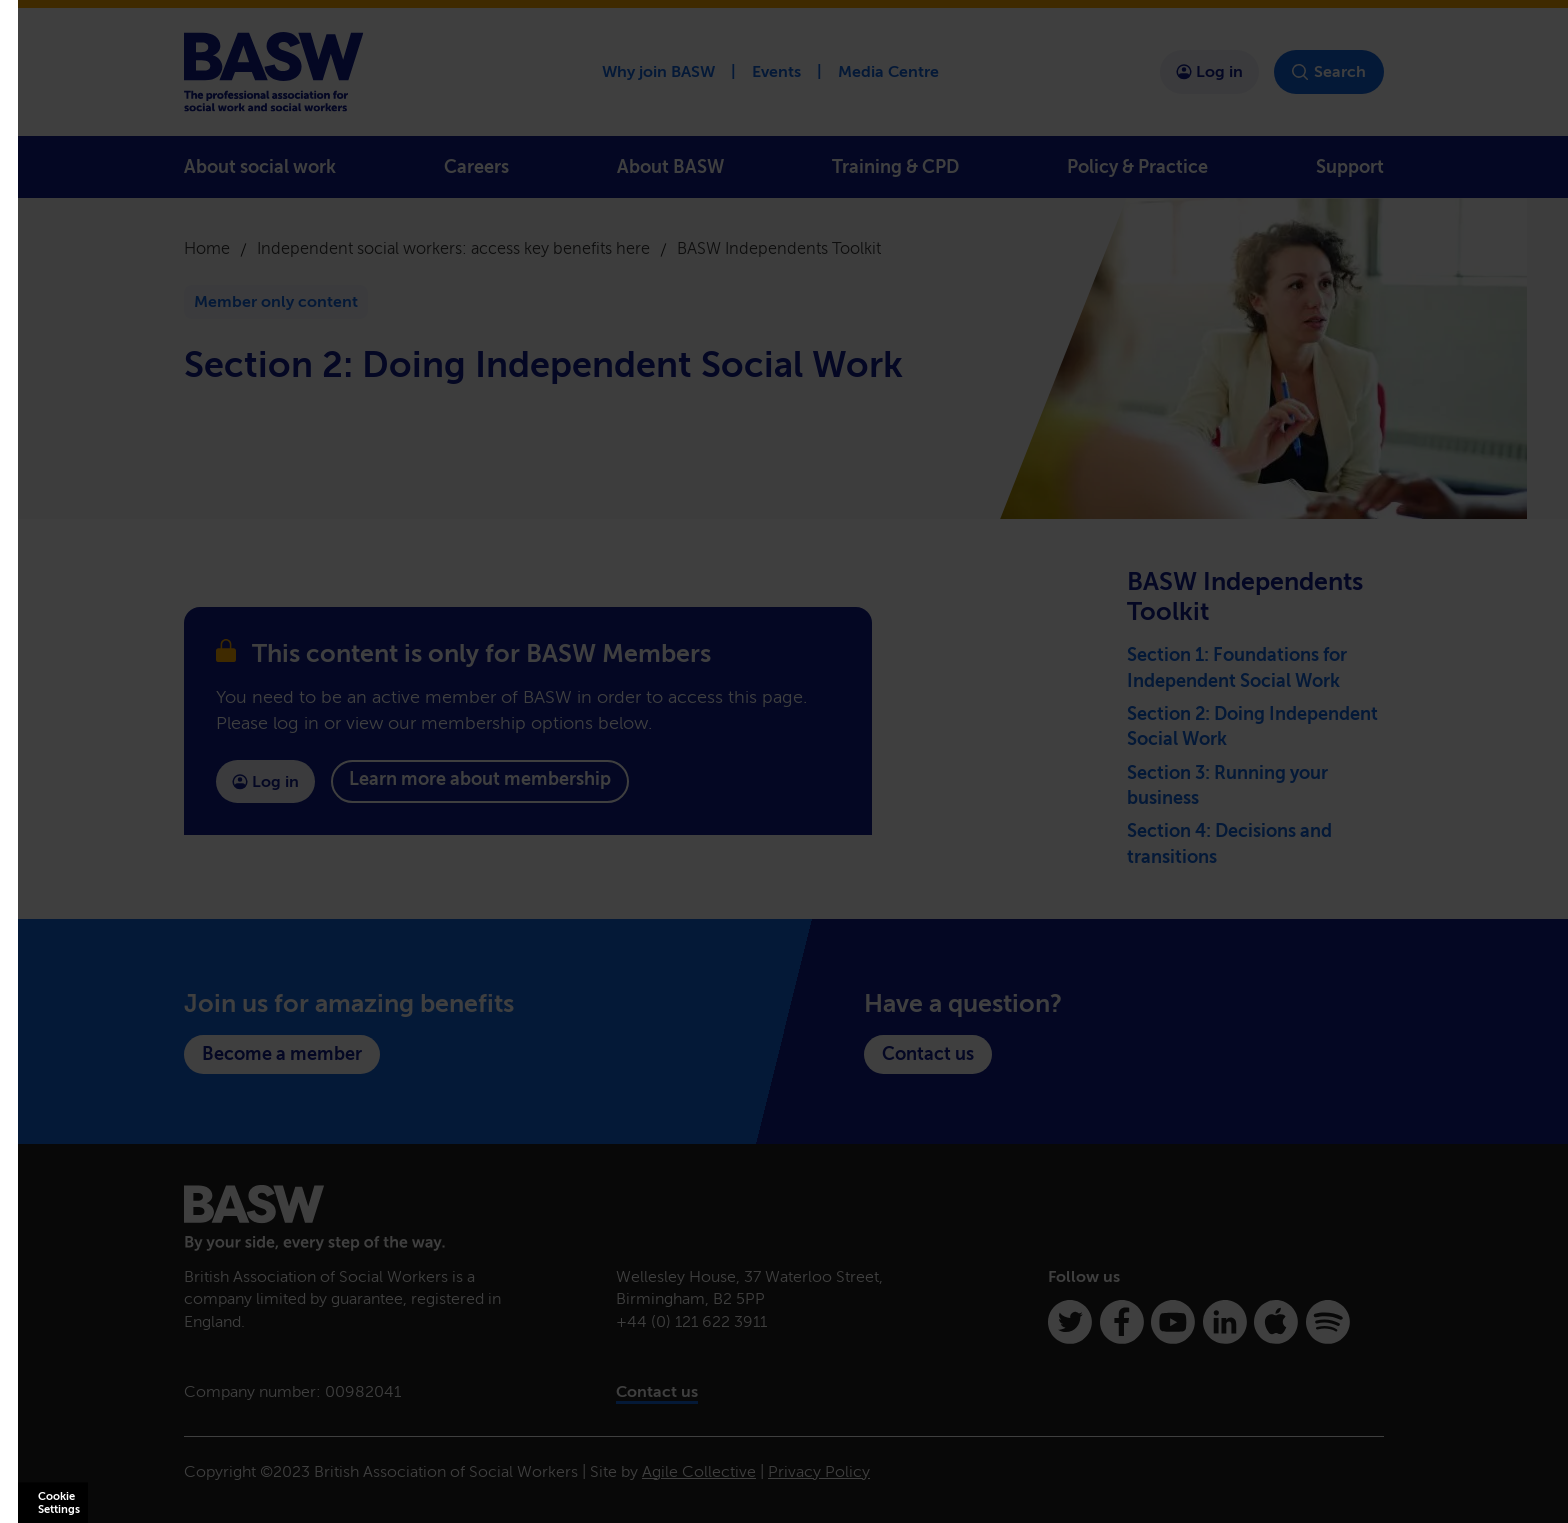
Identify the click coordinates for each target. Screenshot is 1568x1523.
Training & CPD (895, 167)
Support (1350, 167)
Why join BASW (658, 71)
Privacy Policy (819, 1471)
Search (1329, 72)
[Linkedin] (1225, 1322)
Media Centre (888, 71)
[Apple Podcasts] (1276, 1322)
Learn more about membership (480, 779)
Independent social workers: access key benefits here (453, 248)
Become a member (282, 1054)
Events (776, 71)
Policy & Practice (1137, 167)
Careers (476, 167)
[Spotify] (1328, 1322)
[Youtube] (1173, 1322)
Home (207, 248)
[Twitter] (1070, 1322)
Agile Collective (699, 1471)
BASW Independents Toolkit (779, 248)
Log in (1209, 71)
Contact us (928, 1054)
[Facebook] (1122, 1322)
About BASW (670, 167)
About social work (260, 167)
